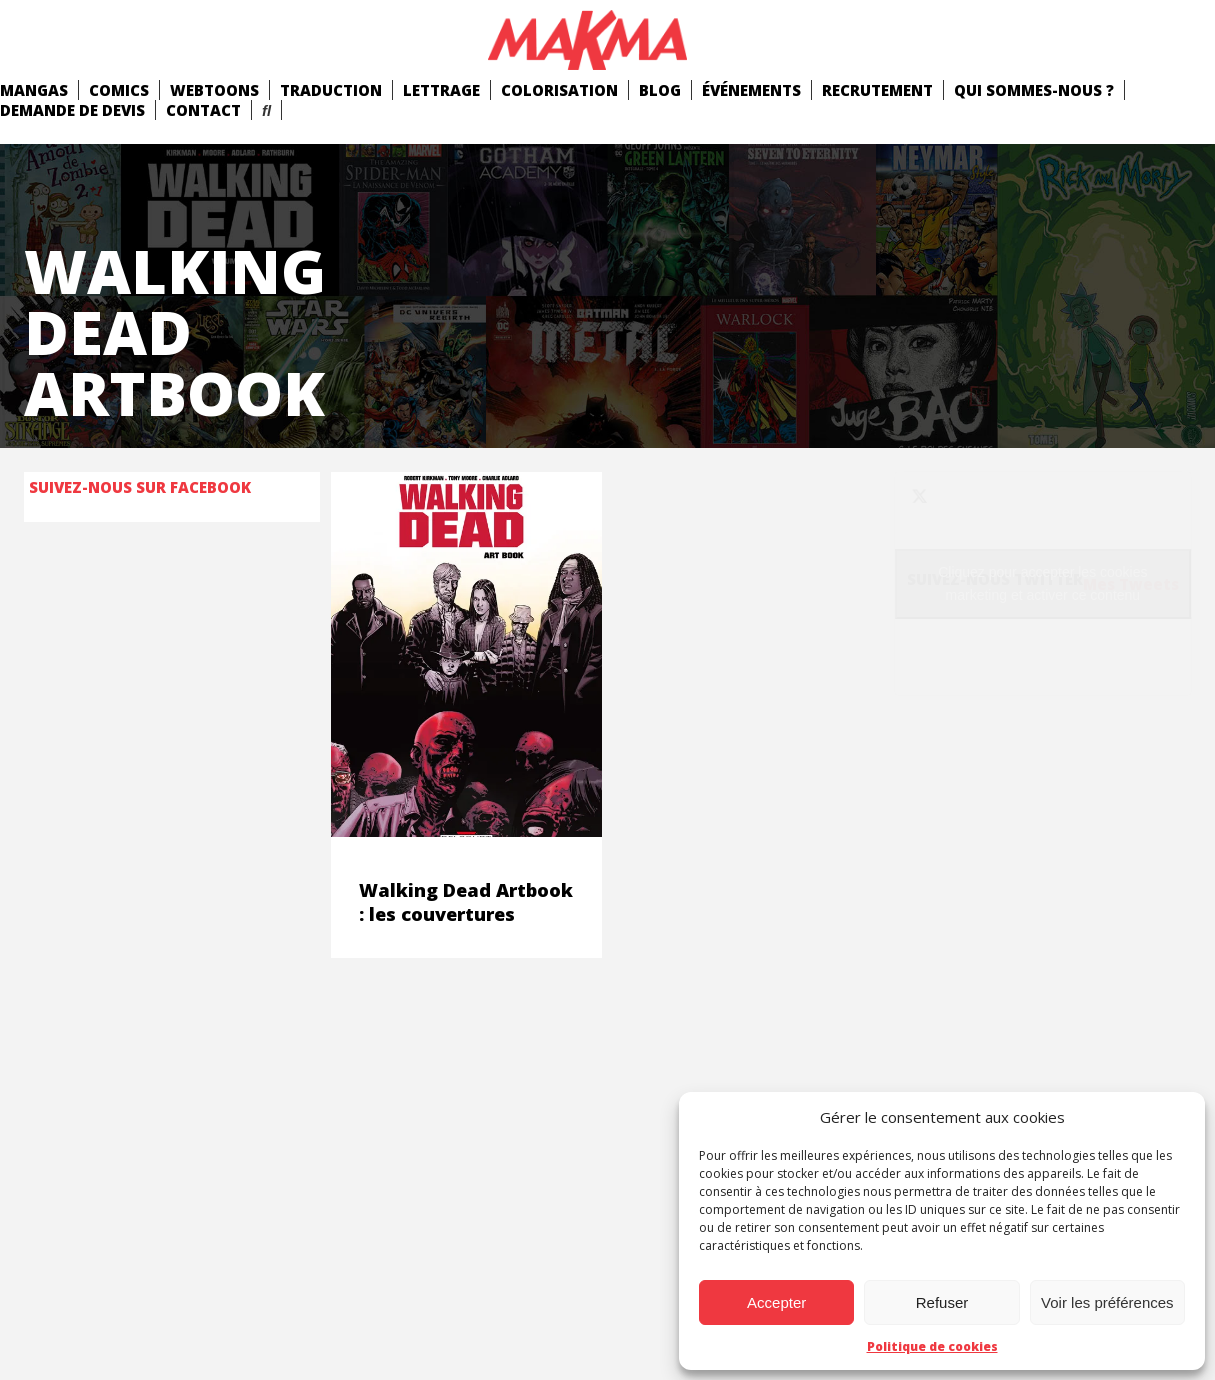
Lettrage (441, 90)
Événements (751, 90)
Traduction (331, 90)
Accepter (776, 1302)
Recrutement (877, 90)
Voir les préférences (1107, 1302)
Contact (203, 110)
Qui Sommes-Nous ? (1034, 90)
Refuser (942, 1302)
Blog (660, 90)
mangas (34, 90)
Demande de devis (72, 110)
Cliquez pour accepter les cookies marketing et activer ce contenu (1042, 583)
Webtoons (214, 90)
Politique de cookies (932, 1346)
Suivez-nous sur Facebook (140, 487)
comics (119, 90)
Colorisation (559, 90)
